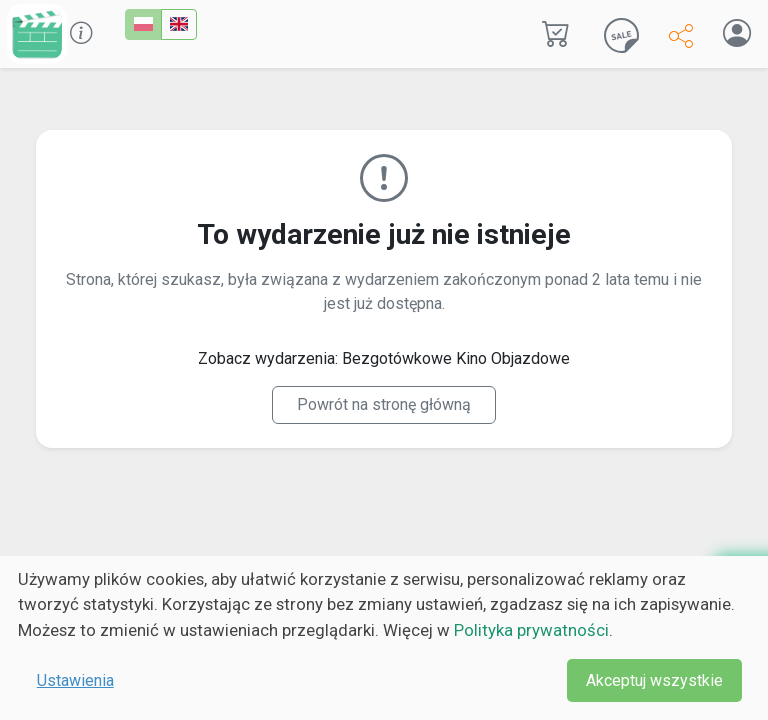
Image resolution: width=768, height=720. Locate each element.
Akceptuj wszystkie (654, 680)
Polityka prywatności (531, 630)
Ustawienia (75, 680)
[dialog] (384, 638)
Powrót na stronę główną (384, 404)
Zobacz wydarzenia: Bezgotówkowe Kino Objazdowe (384, 358)
